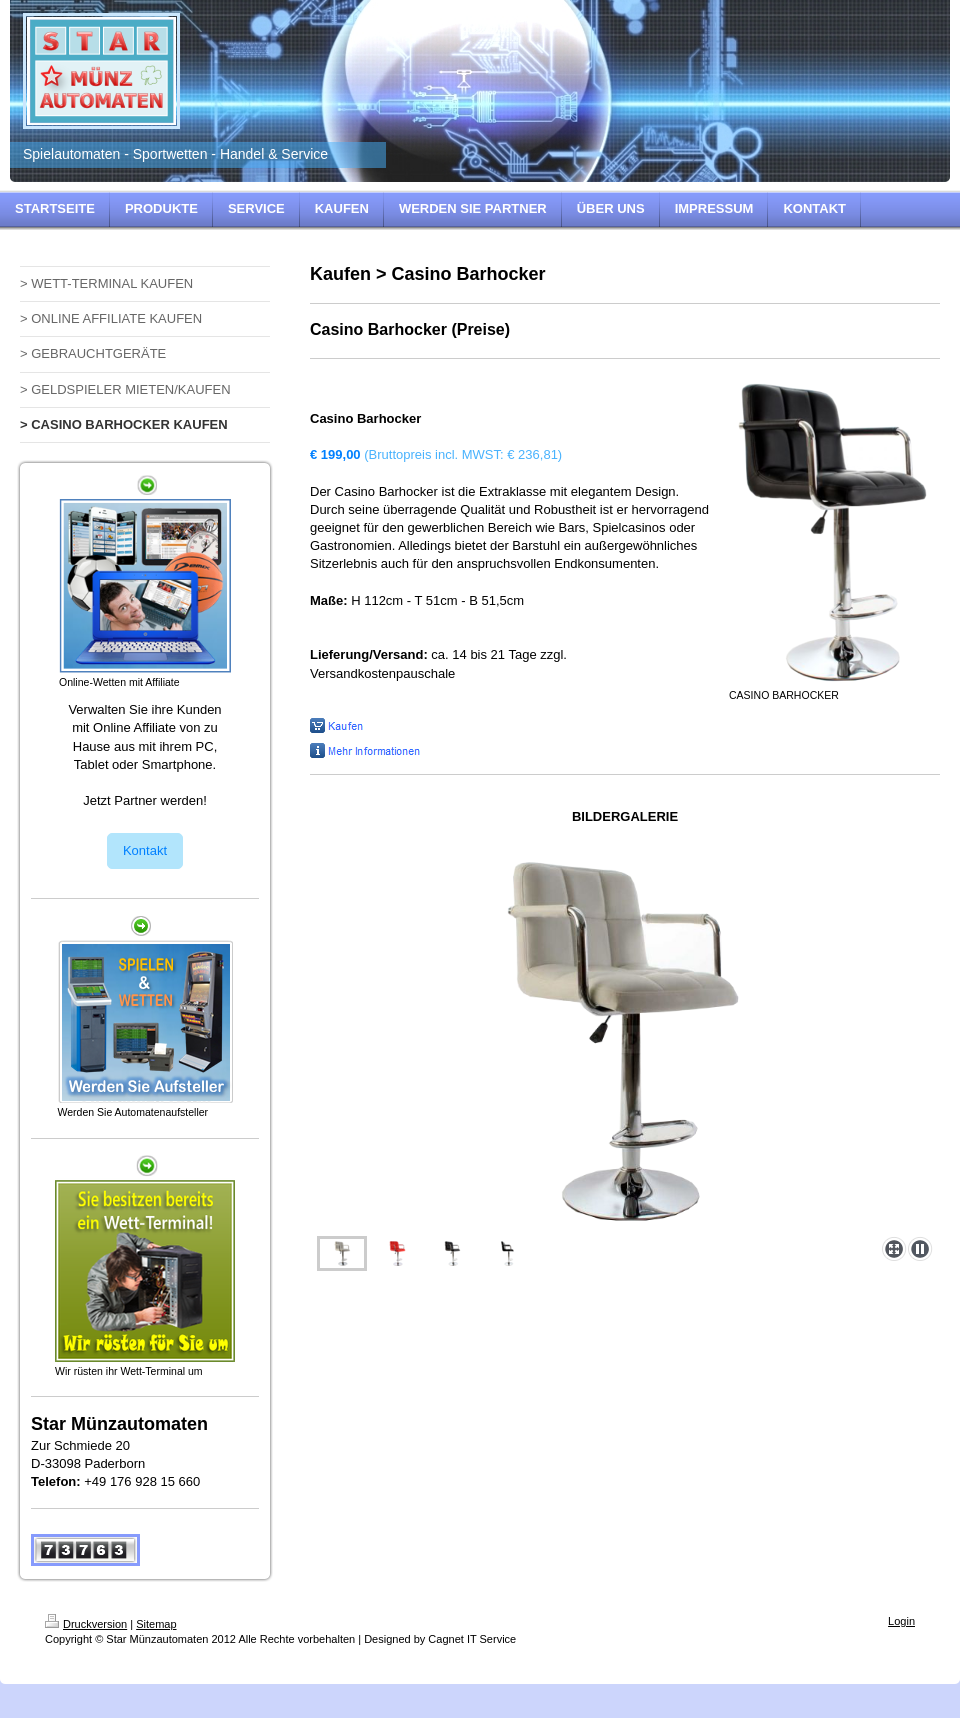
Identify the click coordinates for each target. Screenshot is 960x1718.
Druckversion (86, 1624)
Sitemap (156, 1624)
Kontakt (145, 850)
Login (901, 1621)
